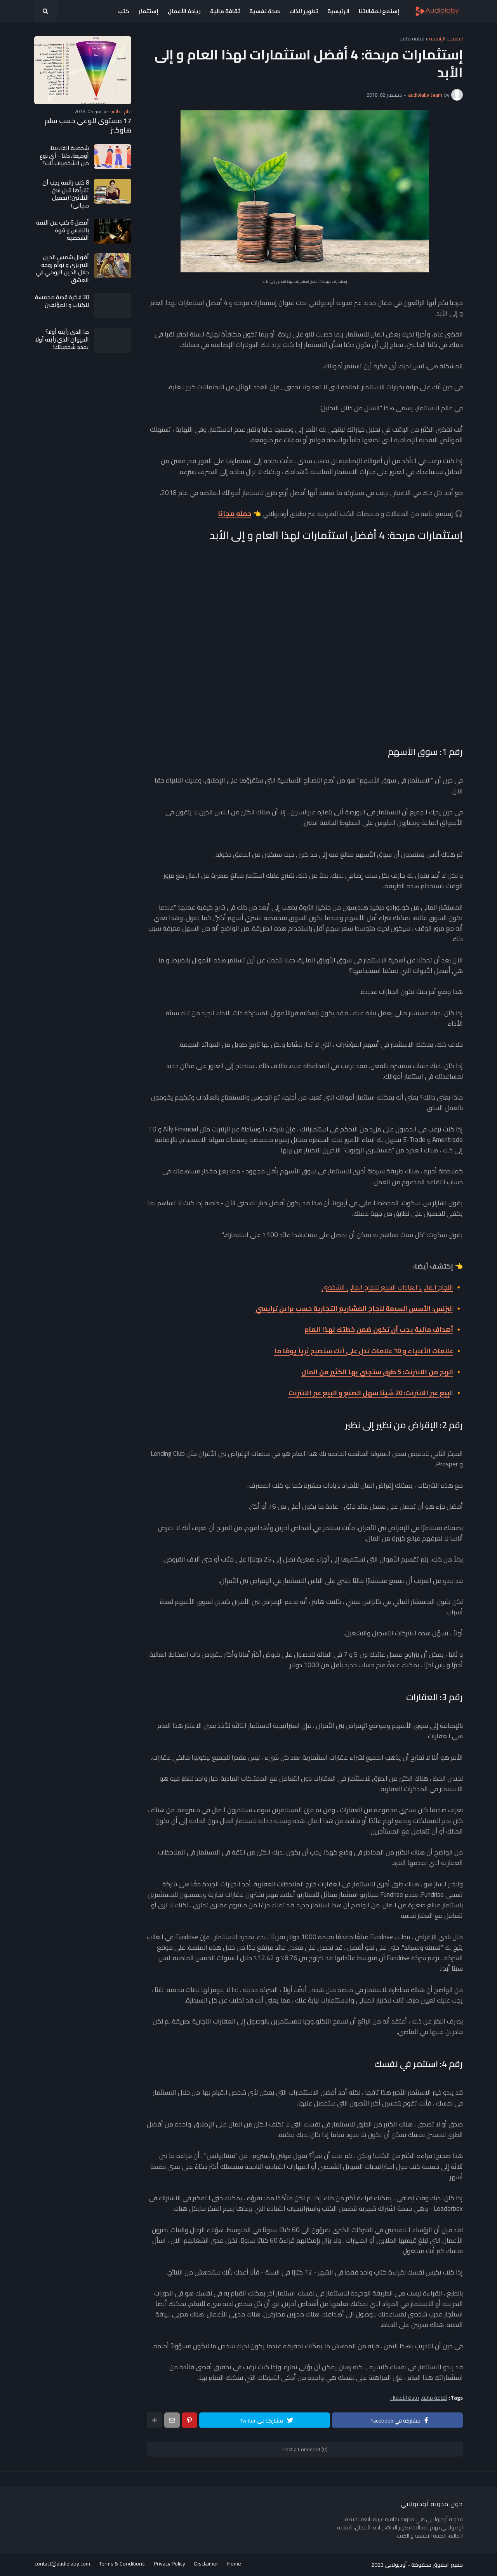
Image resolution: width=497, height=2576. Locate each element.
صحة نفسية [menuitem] (264, 11)
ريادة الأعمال (404, 2398)
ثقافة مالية (412, 38)
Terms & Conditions (122, 2565)
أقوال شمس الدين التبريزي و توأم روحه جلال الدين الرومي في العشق (62, 268)
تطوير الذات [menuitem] (303, 11)
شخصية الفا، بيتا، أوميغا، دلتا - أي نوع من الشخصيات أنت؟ (64, 155)
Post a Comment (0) (305, 2449)
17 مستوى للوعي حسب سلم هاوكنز (88, 125)
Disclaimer (207, 2565)
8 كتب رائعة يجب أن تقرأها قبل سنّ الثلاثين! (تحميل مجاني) (65, 194)
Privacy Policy (170, 2565)
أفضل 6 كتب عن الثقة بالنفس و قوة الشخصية (62, 230)
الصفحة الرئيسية (446, 38)
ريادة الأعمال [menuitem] (184, 11)
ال (354, 1308)
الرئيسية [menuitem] (338, 11)
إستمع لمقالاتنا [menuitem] (379, 11)
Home (235, 2565)
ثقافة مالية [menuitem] (225, 11)
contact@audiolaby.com (62, 2565)
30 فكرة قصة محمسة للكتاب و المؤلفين (62, 300)
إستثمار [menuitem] (148, 11)
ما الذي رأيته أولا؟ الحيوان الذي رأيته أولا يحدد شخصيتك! (62, 339)
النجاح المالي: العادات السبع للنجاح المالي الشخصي (387, 1287)
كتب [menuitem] (123, 11)
